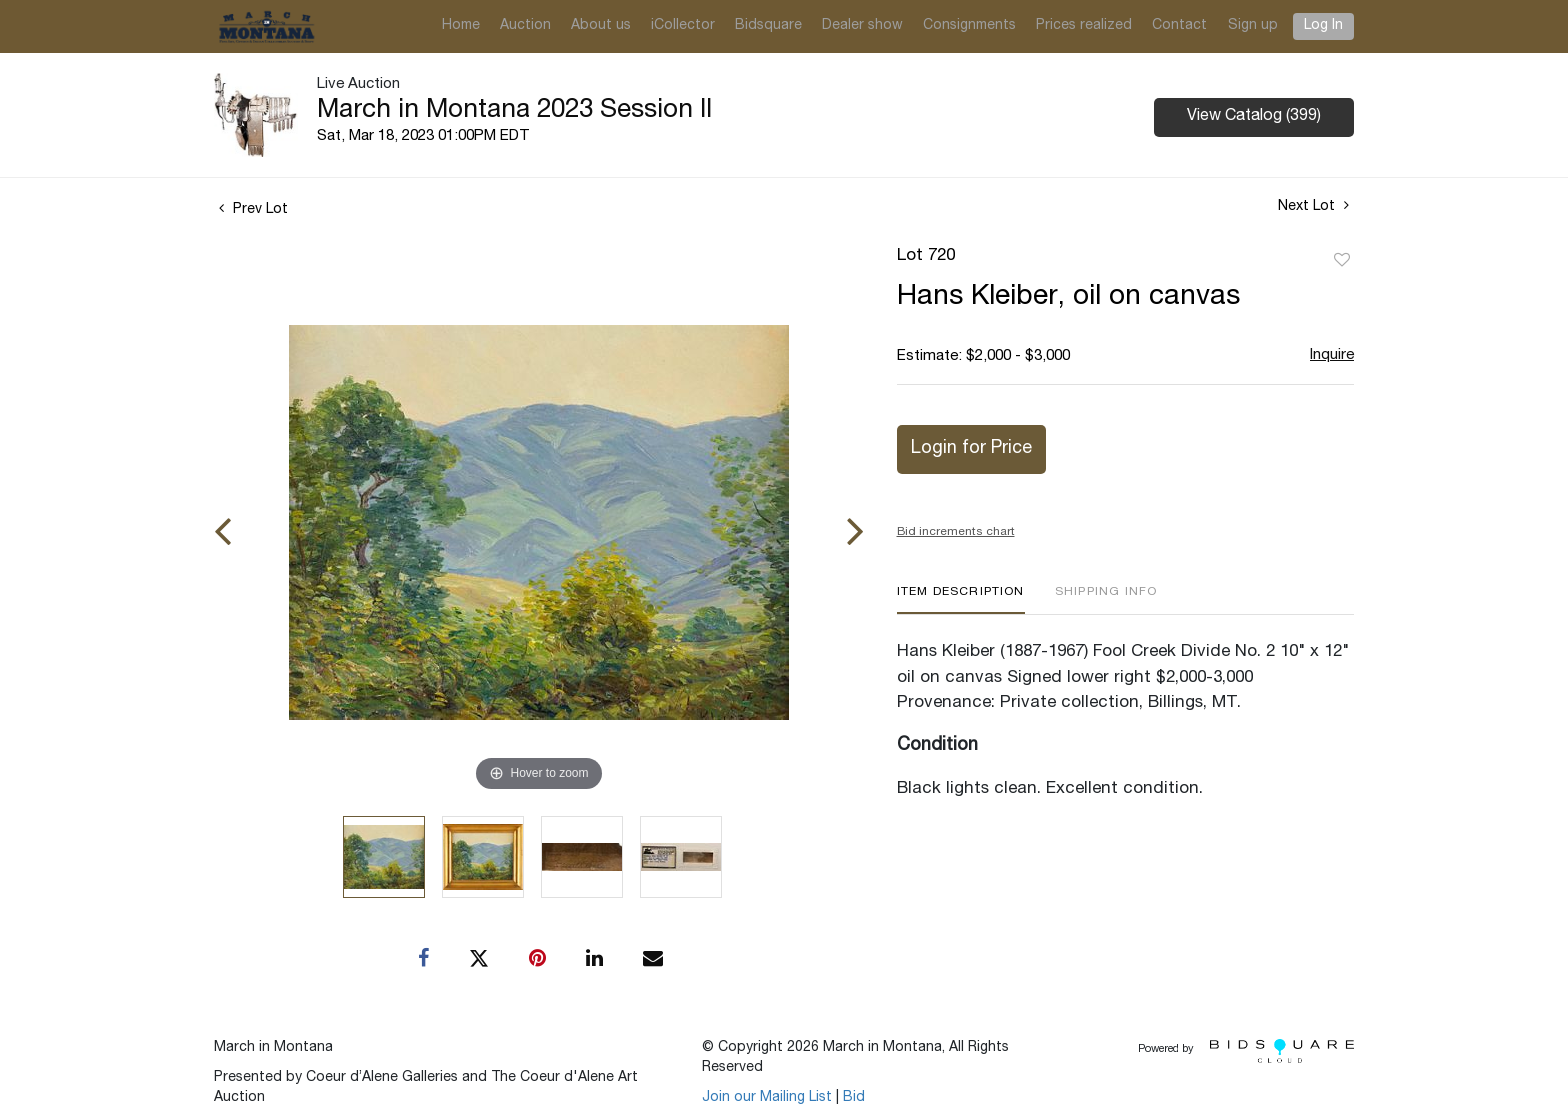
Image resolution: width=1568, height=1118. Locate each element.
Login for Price (971, 449)
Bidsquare (768, 26)
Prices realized (1084, 26)
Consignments (969, 26)
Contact (1179, 26)
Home (461, 26)
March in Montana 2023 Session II (514, 111)
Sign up (1253, 26)
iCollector (683, 26)
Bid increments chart (956, 532)
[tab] (961, 599)
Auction (525, 26)
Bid (854, 1098)
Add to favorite (1342, 261)
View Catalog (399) (1254, 117)
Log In (1323, 26)
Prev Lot (253, 210)
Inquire (1332, 355)
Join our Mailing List (767, 1098)
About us (601, 26)
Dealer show (862, 26)
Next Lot (1313, 206)
